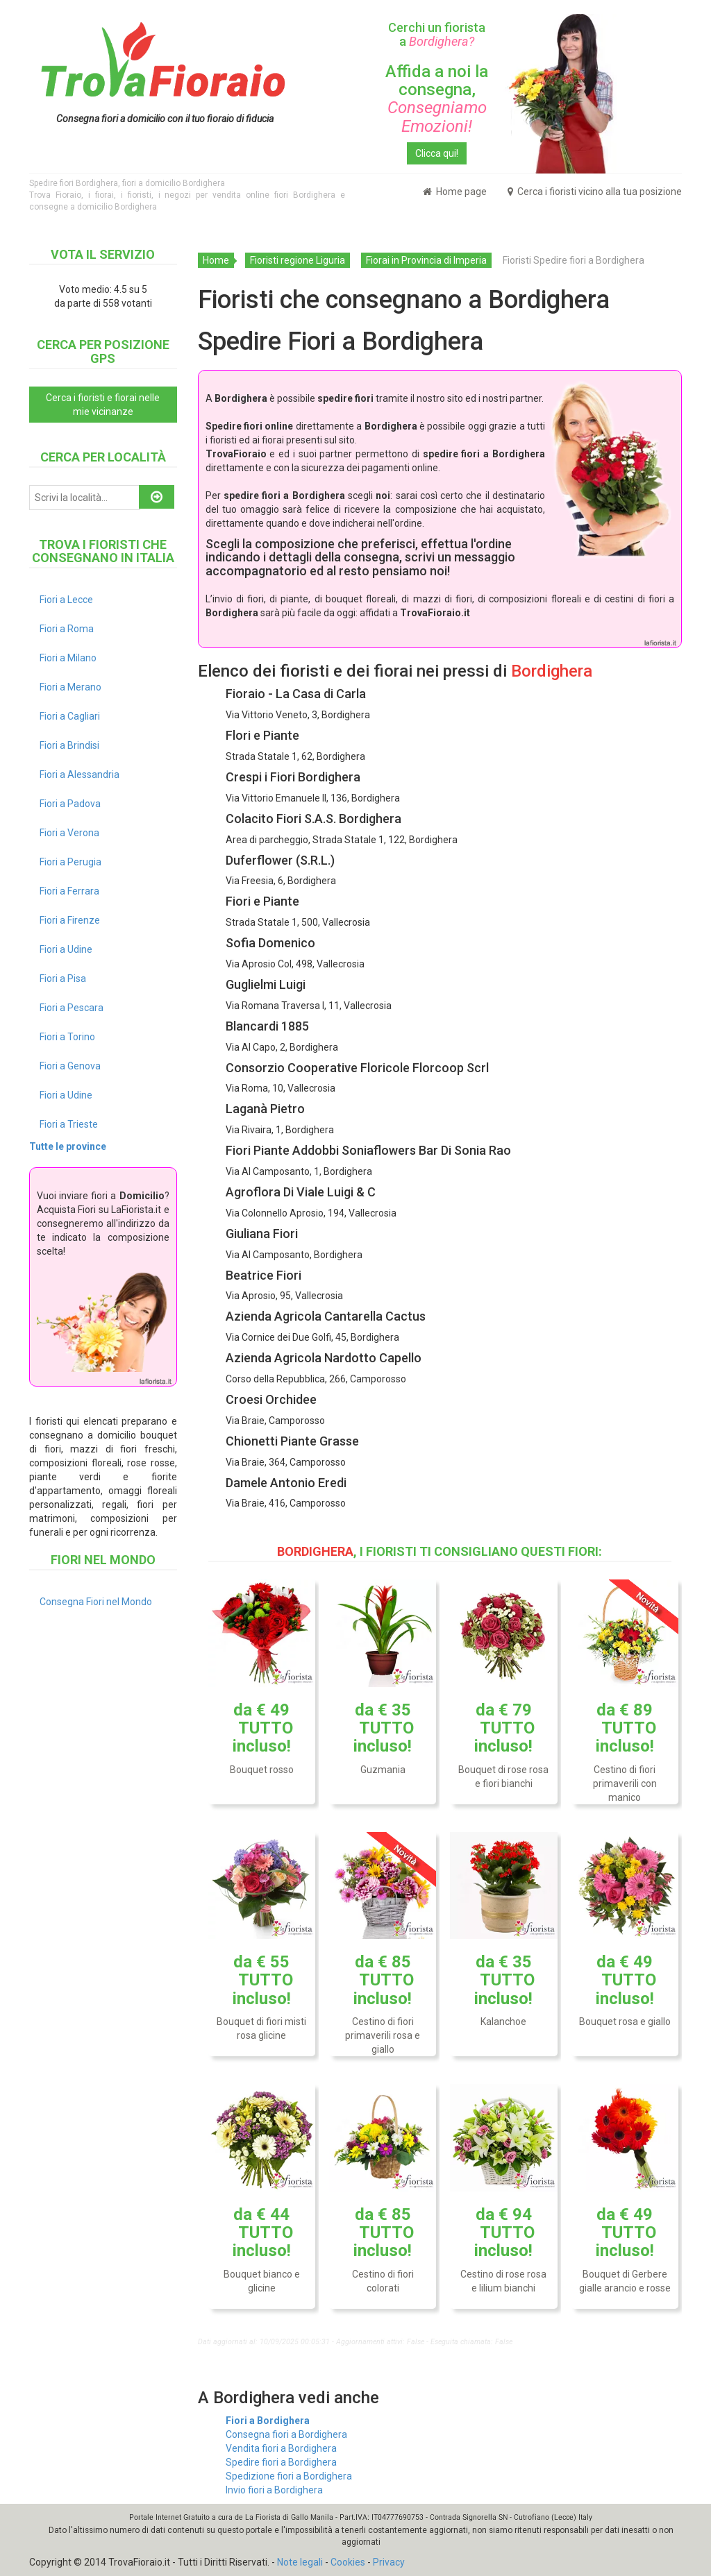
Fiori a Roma (67, 628)
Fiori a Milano (68, 657)
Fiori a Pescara (71, 1007)
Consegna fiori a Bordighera (286, 2434)
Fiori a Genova (70, 1065)
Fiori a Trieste (69, 1124)
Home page (455, 191)
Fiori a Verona (69, 832)
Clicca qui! (436, 153)
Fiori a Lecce (66, 599)
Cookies (348, 2562)
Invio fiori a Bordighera (274, 2490)
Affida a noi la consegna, (436, 99)
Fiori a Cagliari (70, 716)
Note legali (300, 2562)
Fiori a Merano (70, 687)
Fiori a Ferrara (69, 891)
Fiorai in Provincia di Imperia (426, 260)
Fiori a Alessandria (79, 774)
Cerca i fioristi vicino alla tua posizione (595, 191)
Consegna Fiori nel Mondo (96, 1601)
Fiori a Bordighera (268, 2420)
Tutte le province (67, 1146)
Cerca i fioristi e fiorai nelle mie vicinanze (103, 404)
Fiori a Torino (67, 1036)
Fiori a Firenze (70, 920)
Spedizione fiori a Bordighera (289, 2476)
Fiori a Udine (66, 949)
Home (216, 260)
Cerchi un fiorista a (436, 34)
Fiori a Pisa (63, 978)
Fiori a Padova (70, 803)
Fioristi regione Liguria (297, 260)
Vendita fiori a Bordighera (281, 2448)
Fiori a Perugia (70, 861)
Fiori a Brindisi (69, 745)
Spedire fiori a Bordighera (281, 2462)
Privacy (389, 2562)
